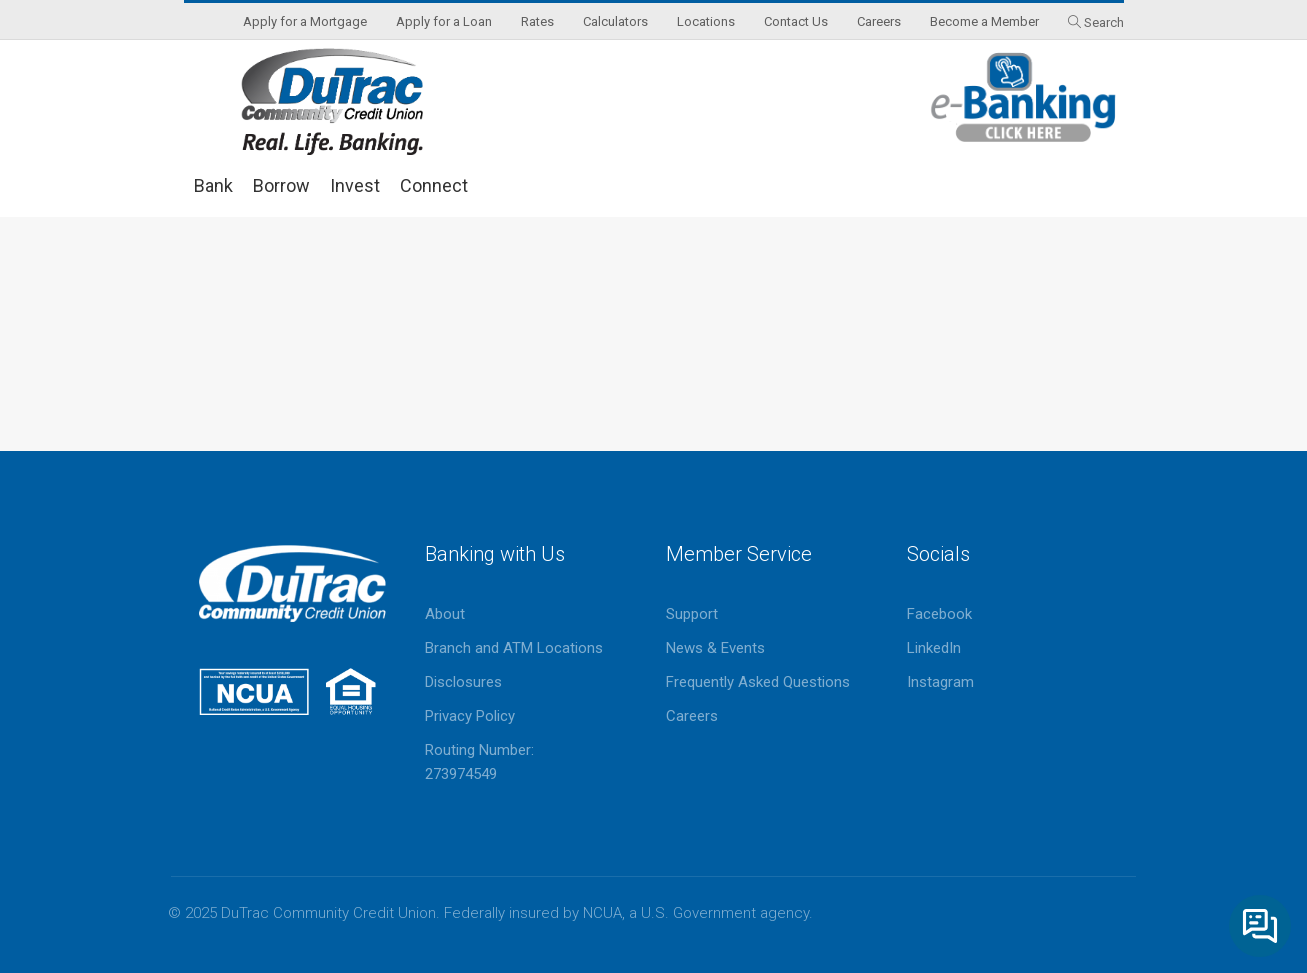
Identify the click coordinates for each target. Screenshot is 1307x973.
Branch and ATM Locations (514, 648)
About (445, 614)
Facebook (939, 614)
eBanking (1024, 97)
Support (692, 614)
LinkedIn (934, 648)
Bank (213, 185)
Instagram (940, 682)
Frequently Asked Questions (758, 682)
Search (1104, 22)
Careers (692, 716)
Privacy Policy (470, 716)
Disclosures (463, 682)
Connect (434, 185)
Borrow (281, 185)
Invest (355, 185)
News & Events (715, 648)
